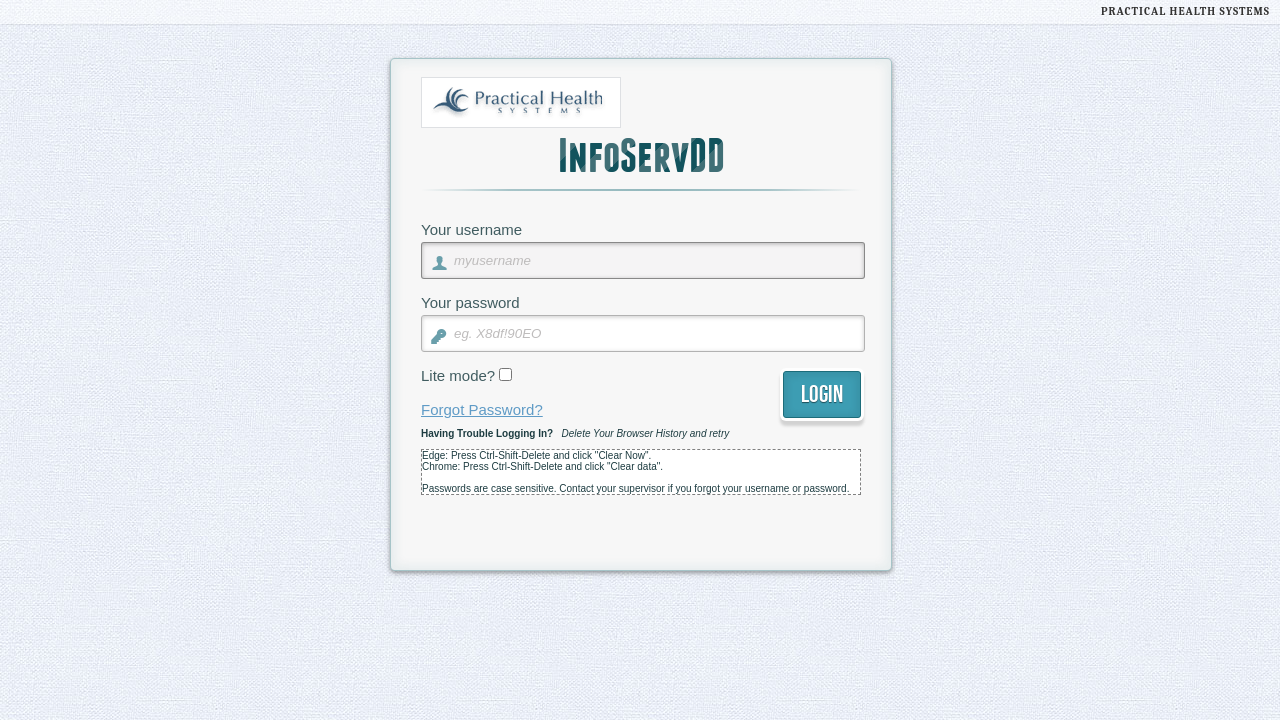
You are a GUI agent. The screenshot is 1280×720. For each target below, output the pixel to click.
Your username (471, 229)
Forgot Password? (482, 409)
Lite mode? (458, 375)
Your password (470, 302)
